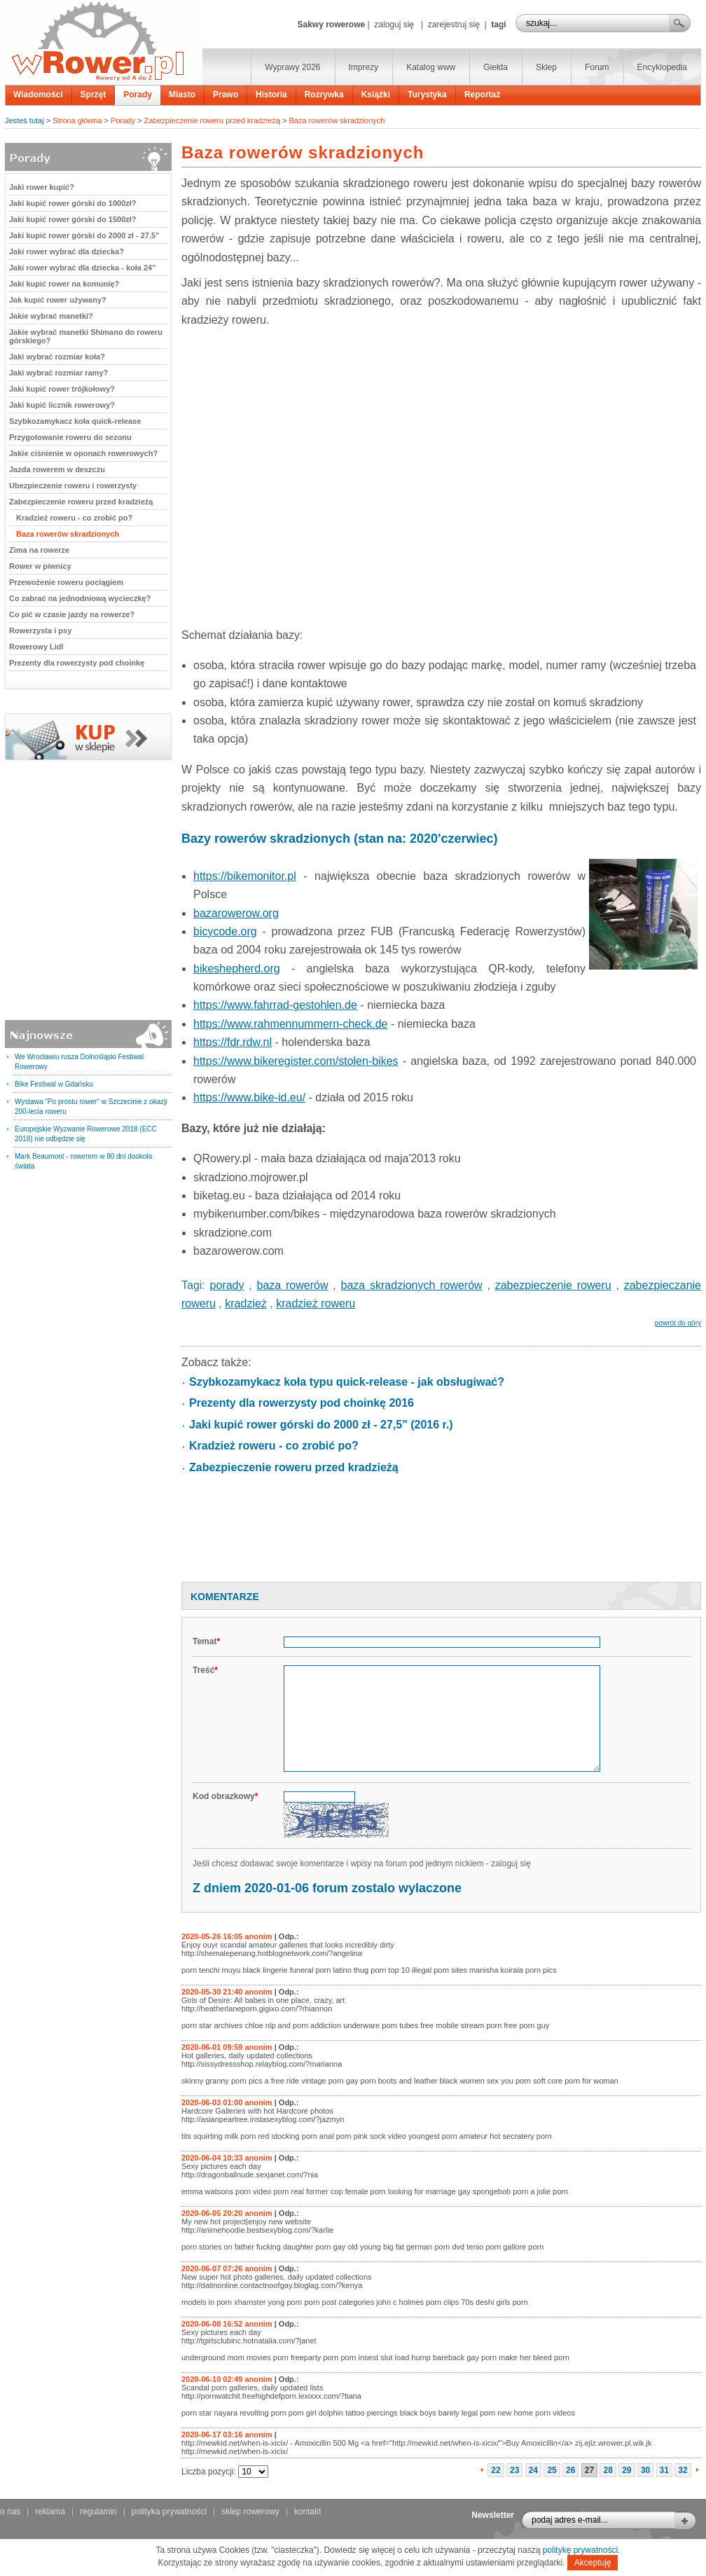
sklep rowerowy (250, 2511)
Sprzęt (93, 94)
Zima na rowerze (39, 550)
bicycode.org (225, 931)
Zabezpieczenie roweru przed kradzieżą (211, 120)
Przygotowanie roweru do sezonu (70, 437)
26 (570, 2470)
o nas (10, 2511)
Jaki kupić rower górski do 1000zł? (73, 203)
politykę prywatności (580, 2550)
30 (645, 2470)
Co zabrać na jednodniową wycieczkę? (80, 598)
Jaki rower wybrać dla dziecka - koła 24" (82, 267)
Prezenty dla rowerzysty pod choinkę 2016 (301, 1403)
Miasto (182, 94)
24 (533, 2470)
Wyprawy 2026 (292, 67)
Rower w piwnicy (40, 566)
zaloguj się (394, 24)
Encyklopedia (662, 67)
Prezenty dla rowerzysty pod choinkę (76, 663)
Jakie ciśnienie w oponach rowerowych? (83, 453)
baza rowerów (292, 1285)
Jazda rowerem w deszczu (57, 469)
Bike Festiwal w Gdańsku (54, 1084)
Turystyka (427, 94)
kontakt (307, 2511)
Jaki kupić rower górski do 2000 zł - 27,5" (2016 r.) (321, 1425)
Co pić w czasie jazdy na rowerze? (71, 614)
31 (664, 2470)
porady (227, 1285)
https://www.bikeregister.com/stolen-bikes (296, 1061)
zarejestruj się (454, 24)
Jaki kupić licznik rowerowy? (62, 405)
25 (551, 2470)
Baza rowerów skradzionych (337, 120)
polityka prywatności (169, 2511)
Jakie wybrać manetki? (51, 316)
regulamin (98, 2511)
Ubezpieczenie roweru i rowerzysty (73, 485)
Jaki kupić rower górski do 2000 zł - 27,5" (84, 235)
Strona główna (77, 120)
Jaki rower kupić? (41, 187)
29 (626, 2470)
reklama (50, 2511)
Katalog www (430, 67)
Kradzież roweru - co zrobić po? (74, 518)
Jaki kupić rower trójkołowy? (62, 389)
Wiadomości (38, 94)
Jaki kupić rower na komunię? (64, 284)
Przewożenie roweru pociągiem (66, 582)
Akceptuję (592, 2563)
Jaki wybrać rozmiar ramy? (58, 373)
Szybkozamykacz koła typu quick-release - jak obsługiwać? (346, 1382)
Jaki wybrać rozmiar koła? (57, 356)
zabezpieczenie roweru (553, 1285)
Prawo (225, 94)
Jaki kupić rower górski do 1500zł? (73, 219)
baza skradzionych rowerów (412, 1285)
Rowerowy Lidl (36, 646)
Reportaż (482, 94)
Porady (137, 94)
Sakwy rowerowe (331, 24)
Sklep (546, 67)
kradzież (246, 1303)
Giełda (495, 67)
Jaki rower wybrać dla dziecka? (66, 251)
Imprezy (364, 67)
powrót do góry (678, 1323)
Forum (597, 67)
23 (514, 2470)
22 (495, 2470)
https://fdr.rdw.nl (232, 1042)
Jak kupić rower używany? (57, 300)
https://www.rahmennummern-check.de (290, 1024)
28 (607, 2470)
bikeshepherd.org (236, 968)
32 (682, 2470)
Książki (375, 94)
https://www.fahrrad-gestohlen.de (275, 1005)
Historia (271, 94)
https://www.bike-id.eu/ (249, 1097)
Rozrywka (324, 94)
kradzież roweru (315, 1303)
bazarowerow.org (236, 913)
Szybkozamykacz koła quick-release (75, 421)
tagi (498, 24)
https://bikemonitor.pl (244, 876)
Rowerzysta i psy (40, 630)
